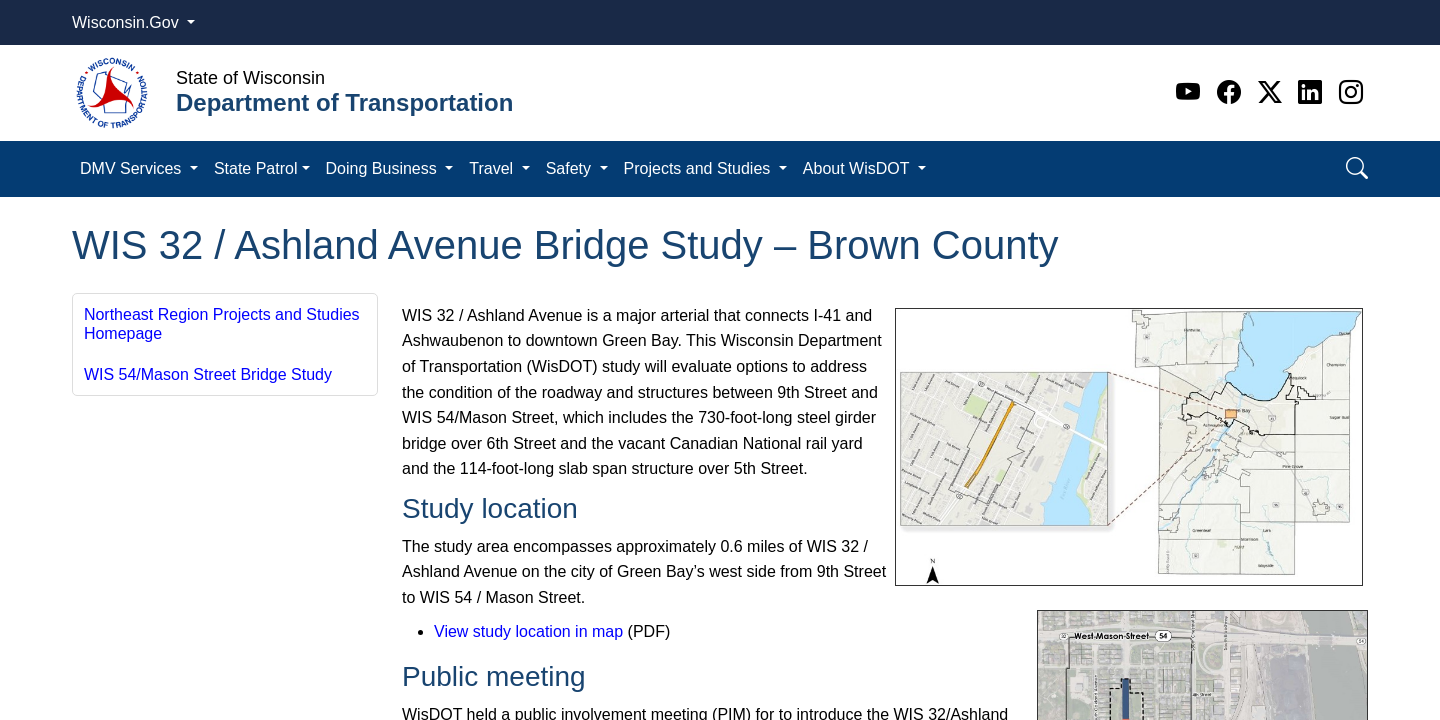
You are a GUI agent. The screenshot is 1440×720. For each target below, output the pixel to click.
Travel (493, 168)
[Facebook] (1232, 92)
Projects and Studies (699, 168)
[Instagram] (1351, 92)
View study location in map (528, 631)
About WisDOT (858, 168)
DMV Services (133, 168)
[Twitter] (1273, 92)
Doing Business (384, 168)
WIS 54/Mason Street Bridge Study (208, 374)
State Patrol (256, 168)
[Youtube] (1191, 92)
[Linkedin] (1313, 92)
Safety (571, 168)
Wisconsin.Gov (127, 22)
